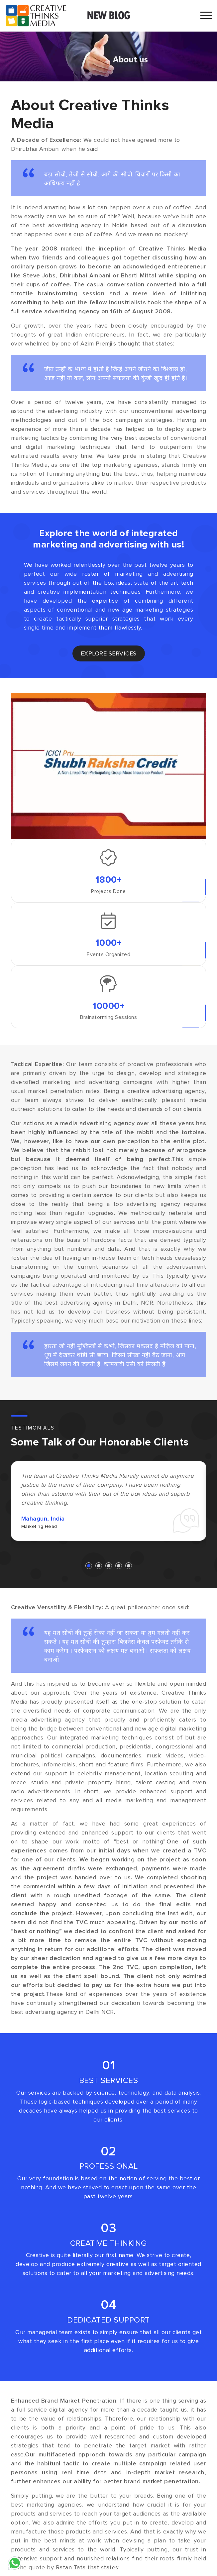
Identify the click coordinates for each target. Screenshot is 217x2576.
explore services (109, 653)
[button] (88, 1565)
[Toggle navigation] (206, 16)
